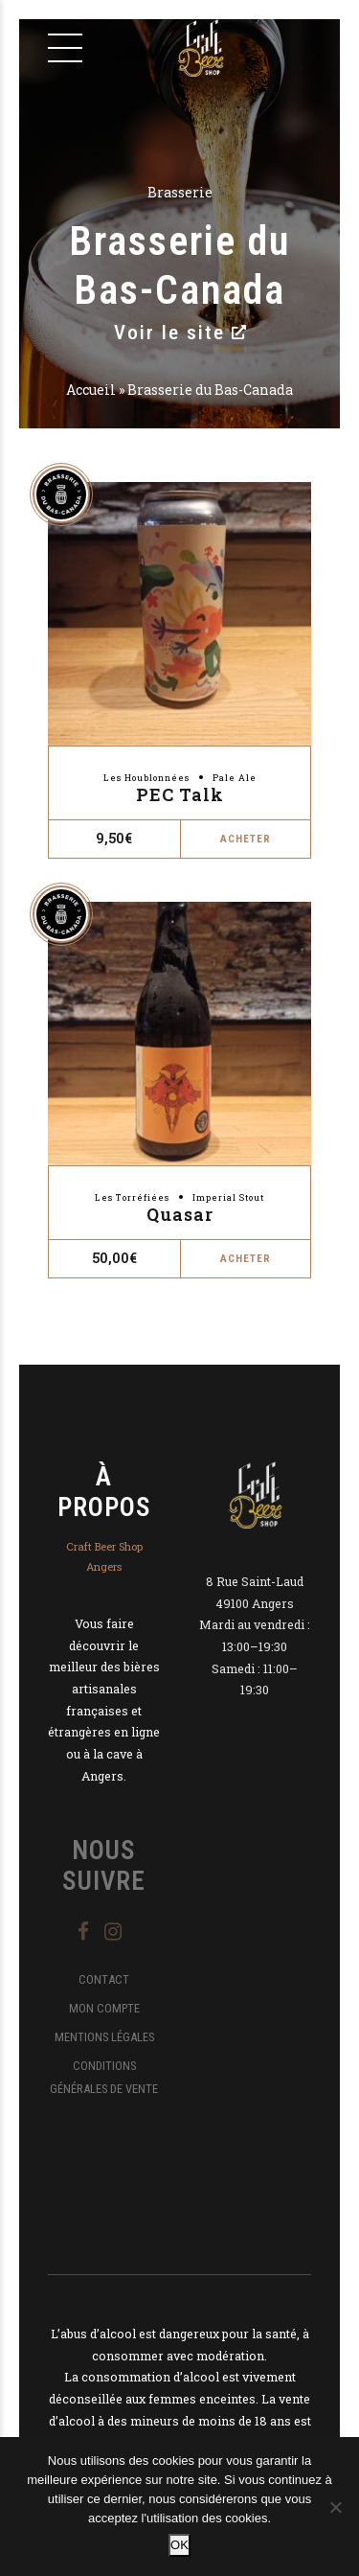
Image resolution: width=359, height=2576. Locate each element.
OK (179, 2545)
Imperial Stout (228, 1197)
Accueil (91, 389)
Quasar (179, 1214)
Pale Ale (235, 777)
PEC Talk (180, 794)
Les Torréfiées (132, 1197)
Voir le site (180, 332)
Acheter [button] (245, 839)
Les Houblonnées (146, 777)
